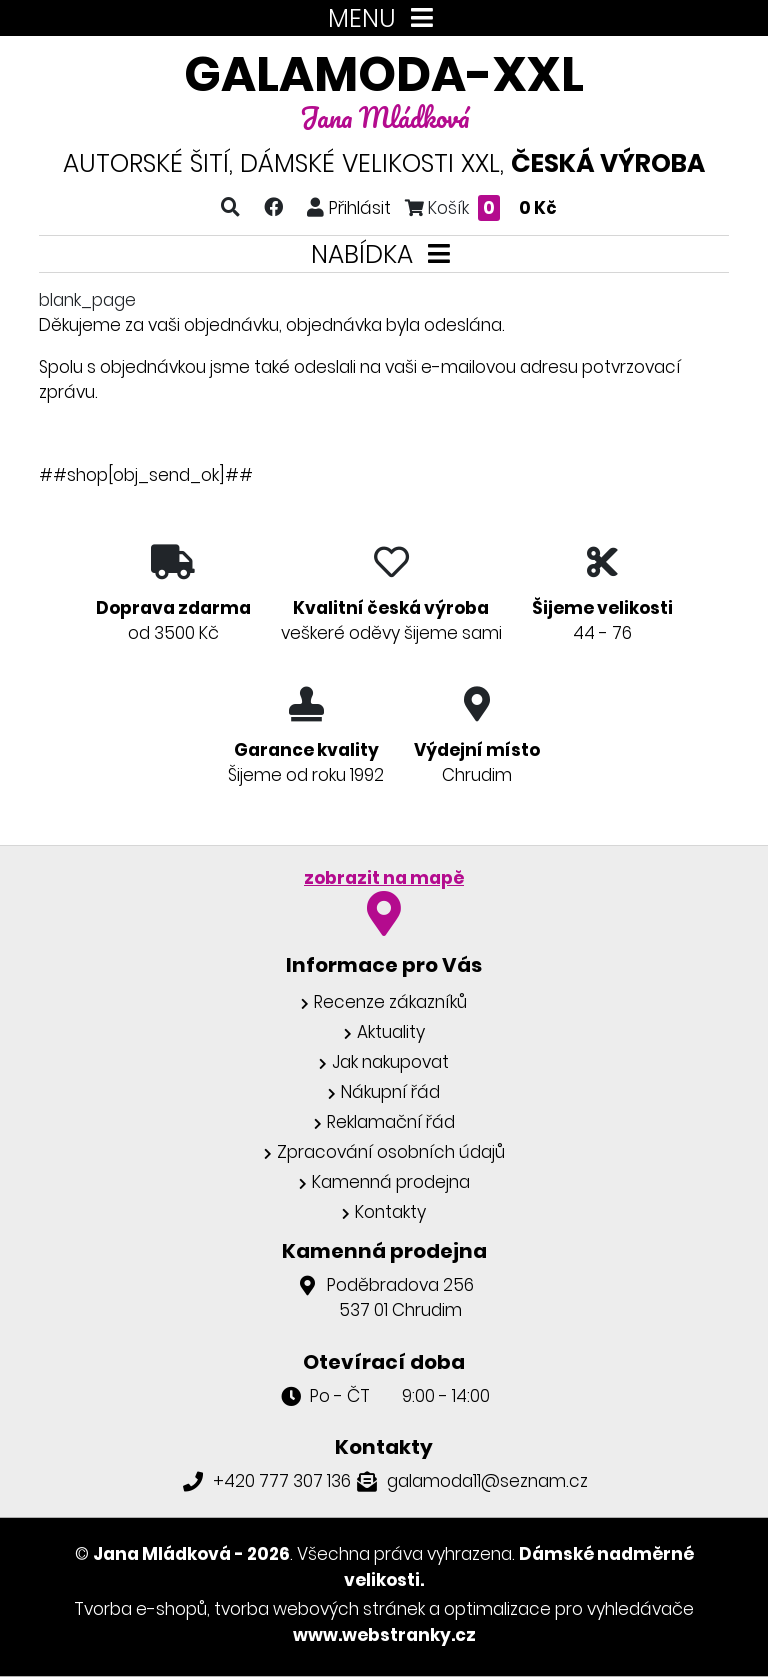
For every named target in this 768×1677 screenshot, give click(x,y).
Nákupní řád (390, 1092)
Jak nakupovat (390, 1062)
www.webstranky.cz (384, 1635)
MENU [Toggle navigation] (384, 18)
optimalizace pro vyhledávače (569, 1609)
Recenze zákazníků (390, 1002)
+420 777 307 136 (282, 1481)
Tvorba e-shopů (140, 1609)
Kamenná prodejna (391, 1182)
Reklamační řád (391, 1122)
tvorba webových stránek (319, 1609)
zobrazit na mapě (384, 878)
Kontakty (390, 1212)
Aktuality (391, 1032)
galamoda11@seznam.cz (487, 1481)
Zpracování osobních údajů (391, 1152)
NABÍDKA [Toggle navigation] (384, 254)
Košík (481, 207)
